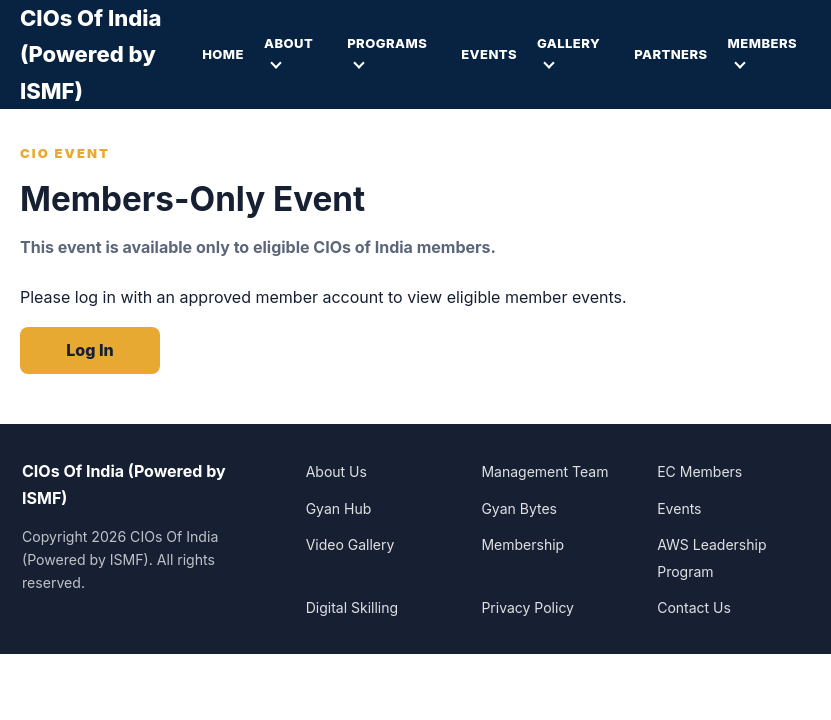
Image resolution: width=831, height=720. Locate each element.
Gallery (568, 43)
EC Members (699, 471)
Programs (387, 43)
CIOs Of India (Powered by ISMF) (90, 54)
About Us (336, 471)
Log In (89, 350)
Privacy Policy (527, 607)
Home (223, 54)
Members (762, 43)
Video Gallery (350, 544)
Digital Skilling (352, 607)
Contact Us (694, 607)
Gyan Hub (339, 508)
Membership (522, 544)
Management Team (544, 471)
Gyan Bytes (519, 508)
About (288, 43)
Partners (670, 54)
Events (489, 54)
